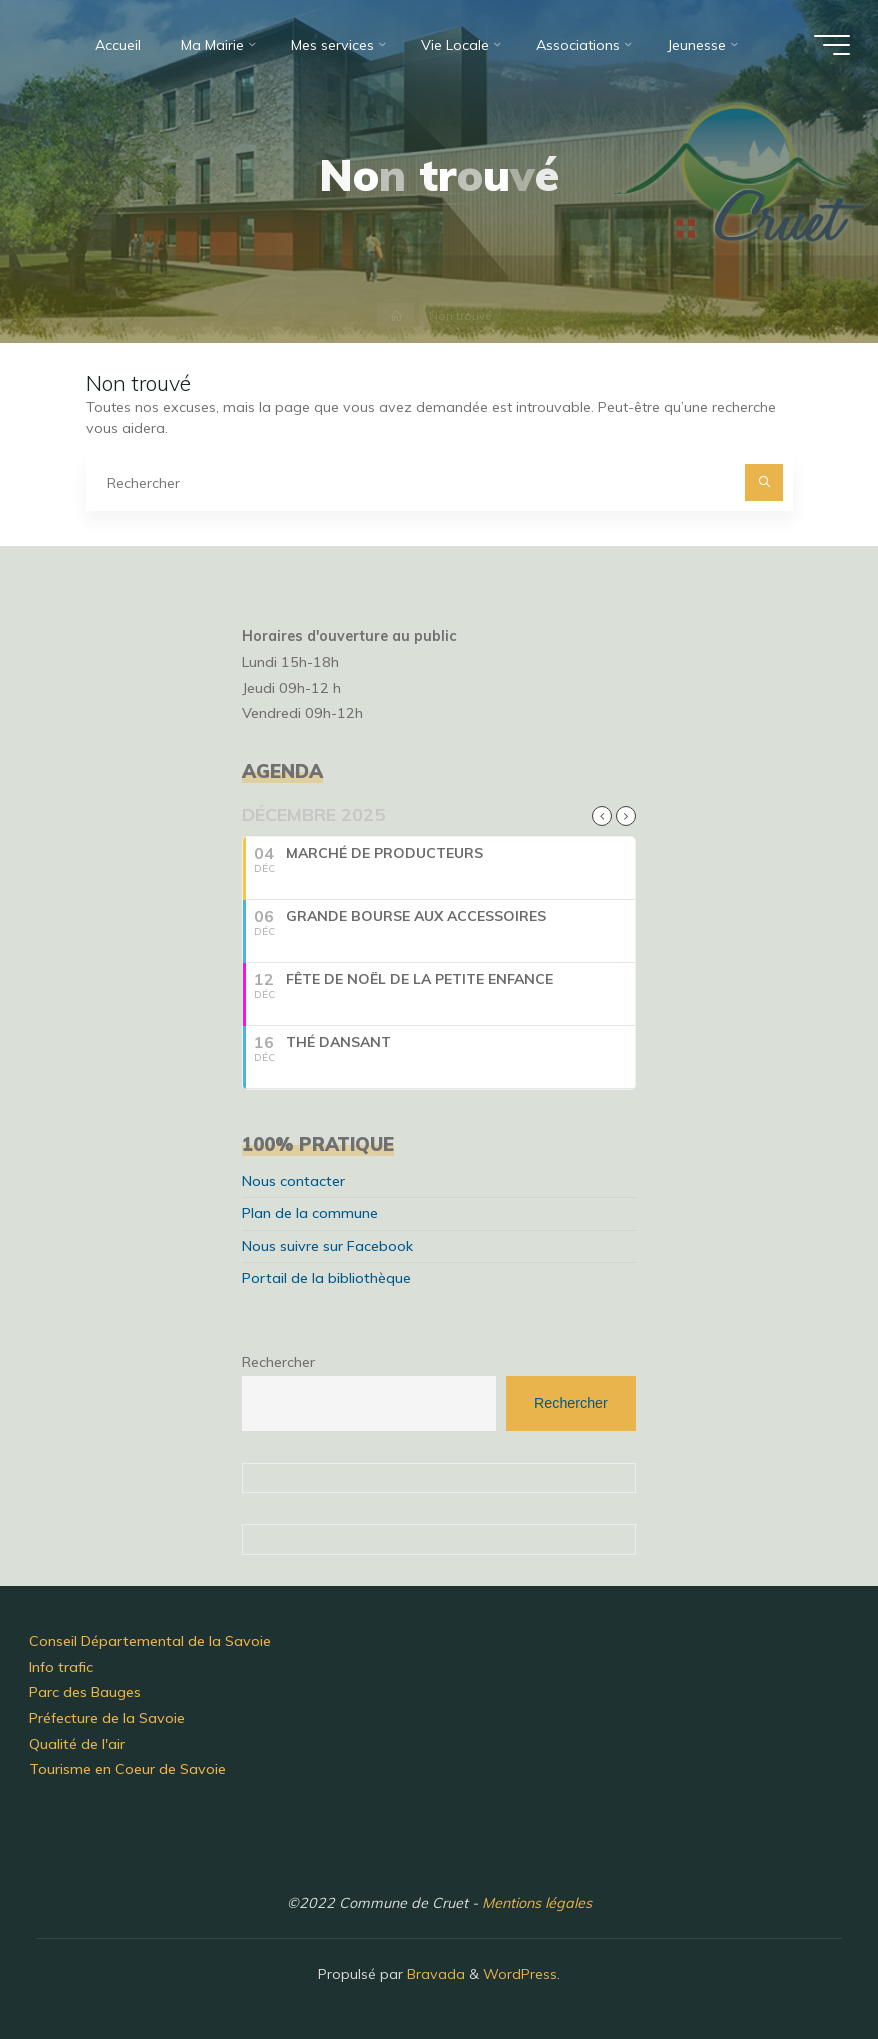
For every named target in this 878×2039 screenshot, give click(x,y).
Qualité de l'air (77, 1744)
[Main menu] (832, 45)
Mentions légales (537, 1903)
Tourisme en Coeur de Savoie (127, 1769)
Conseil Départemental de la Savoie (150, 1641)
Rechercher (278, 1362)
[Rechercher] (763, 482)
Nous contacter (293, 1181)
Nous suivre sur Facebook (327, 1246)
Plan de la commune (310, 1213)
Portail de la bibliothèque (326, 1278)
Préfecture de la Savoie (107, 1718)
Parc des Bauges (85, 1692)
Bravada (434, 1974)
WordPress (520, 1974)
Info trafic (61, 1667)
